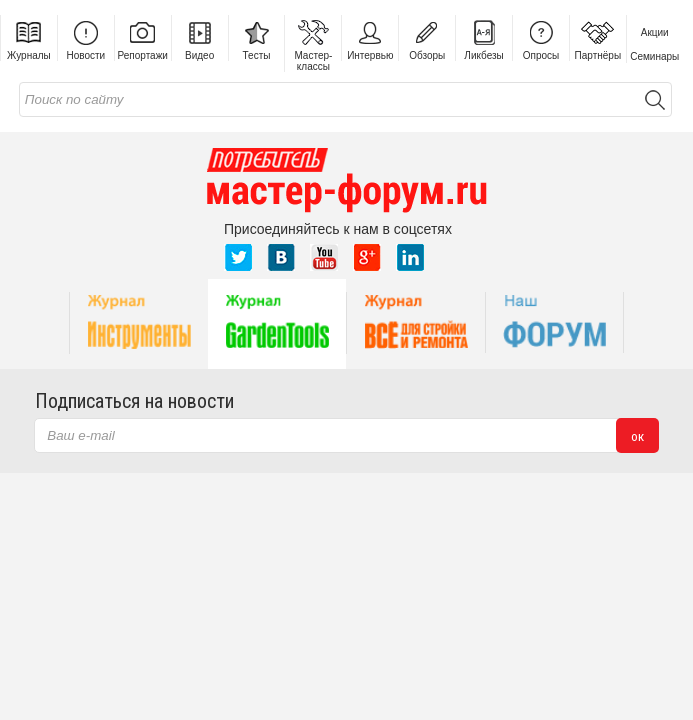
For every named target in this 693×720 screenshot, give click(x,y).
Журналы (29, 38)
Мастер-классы (313, 43)
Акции (655, 32)
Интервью (370, 38)
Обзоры (427, 38)
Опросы (541, 38)
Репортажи (143, 38)
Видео (200, 38)
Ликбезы (483, 38)
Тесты (257, 38)
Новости (85, 38)
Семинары (654, 56)
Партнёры (598, 38)
